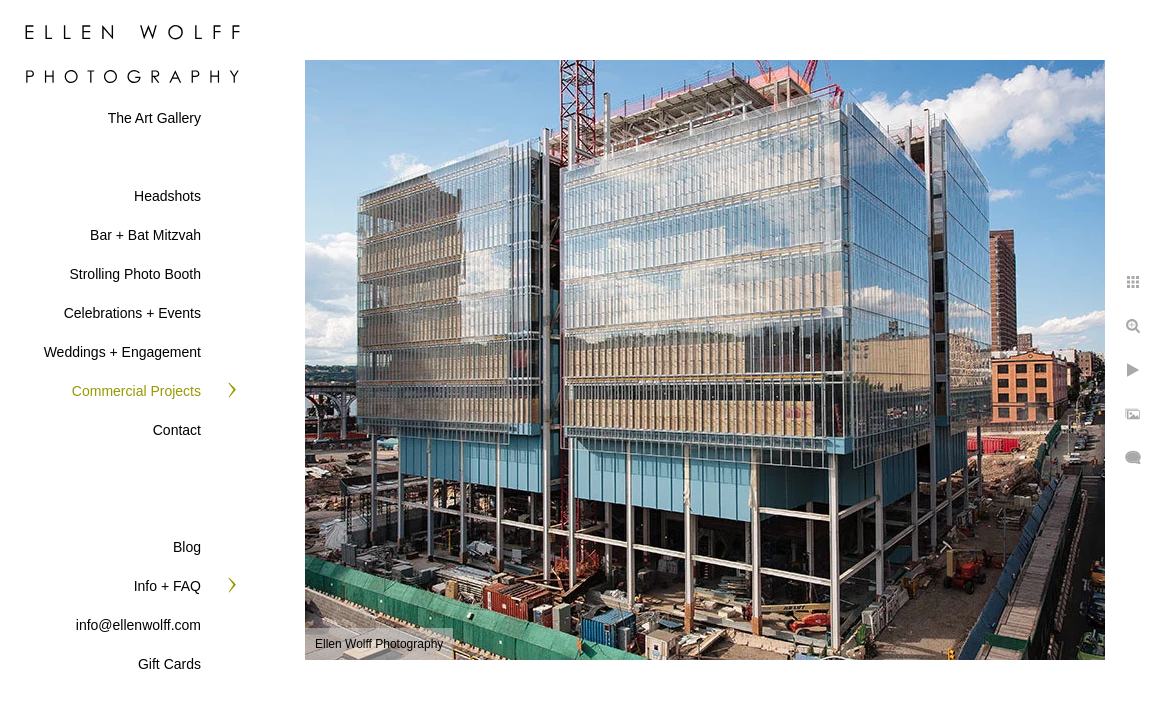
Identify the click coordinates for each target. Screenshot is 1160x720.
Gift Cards (169, 664)
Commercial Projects (136, 391)
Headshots (167, 196)
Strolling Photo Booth (135, 274)
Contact (177, 430)
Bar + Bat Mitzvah (145, 235)
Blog (187, 547)
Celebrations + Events (132, 313)
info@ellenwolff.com (138, 625)
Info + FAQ (167, 586)
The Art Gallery (154, 118)
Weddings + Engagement (122, 352)
